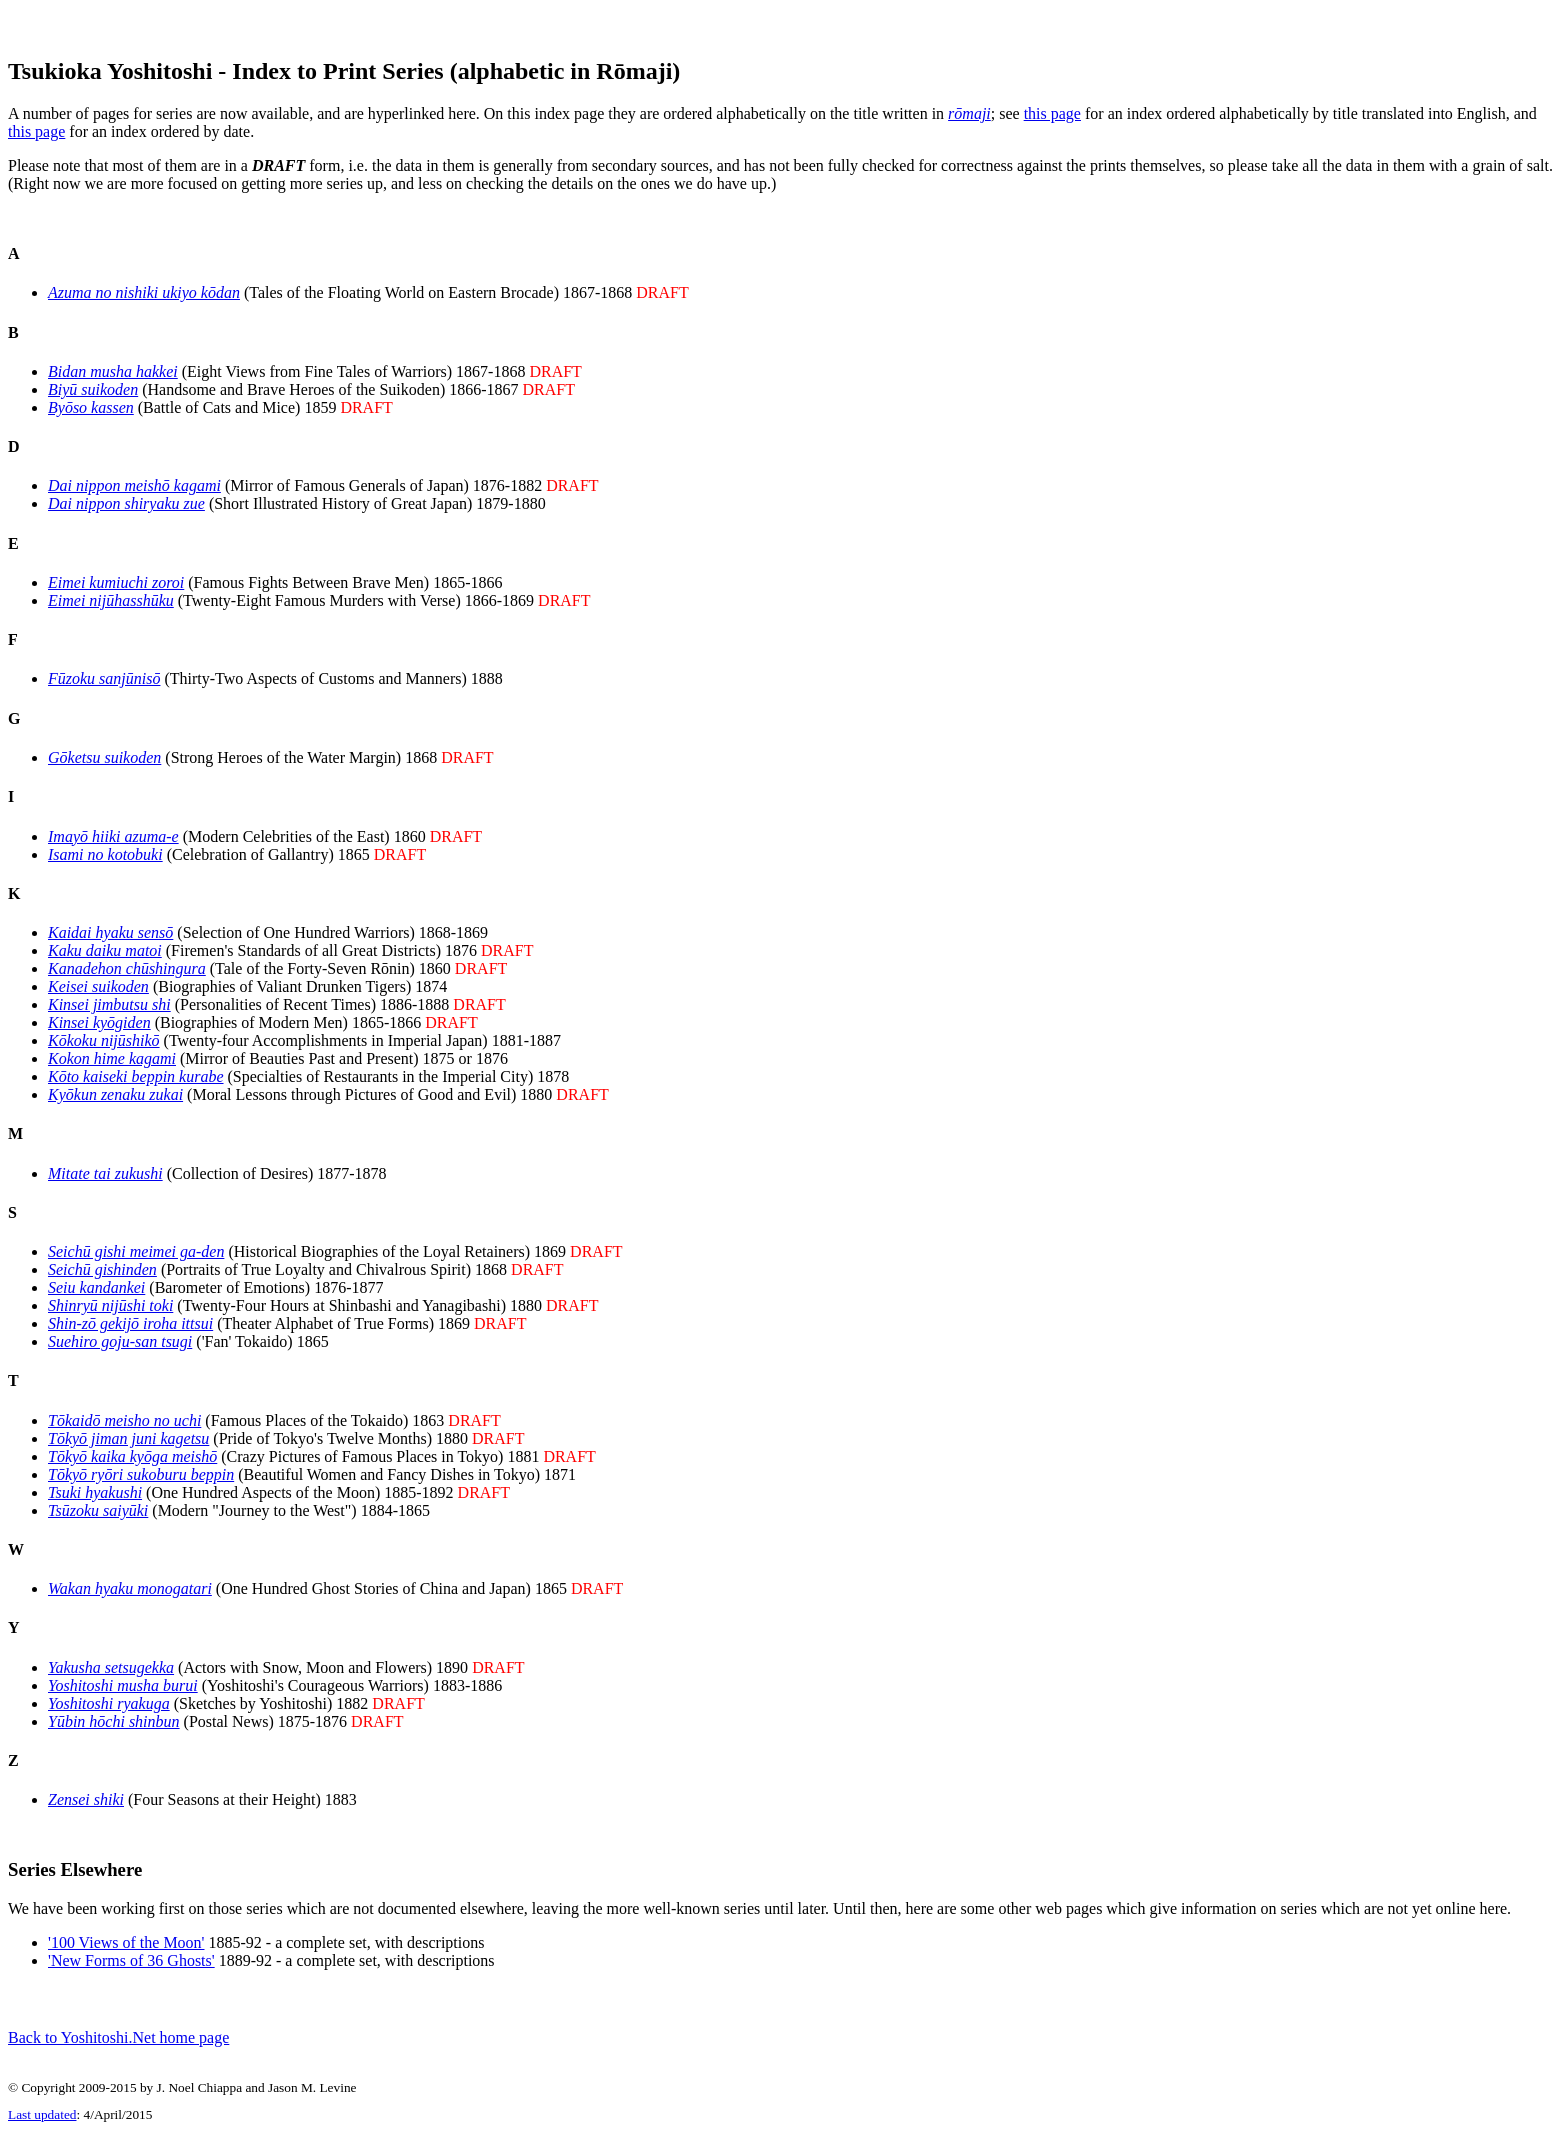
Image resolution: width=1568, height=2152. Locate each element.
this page (1052, 119)
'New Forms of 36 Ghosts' (131, 1972)
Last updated (42, 2135)
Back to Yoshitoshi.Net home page (118, 2055)
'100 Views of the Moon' (126, 1954)
